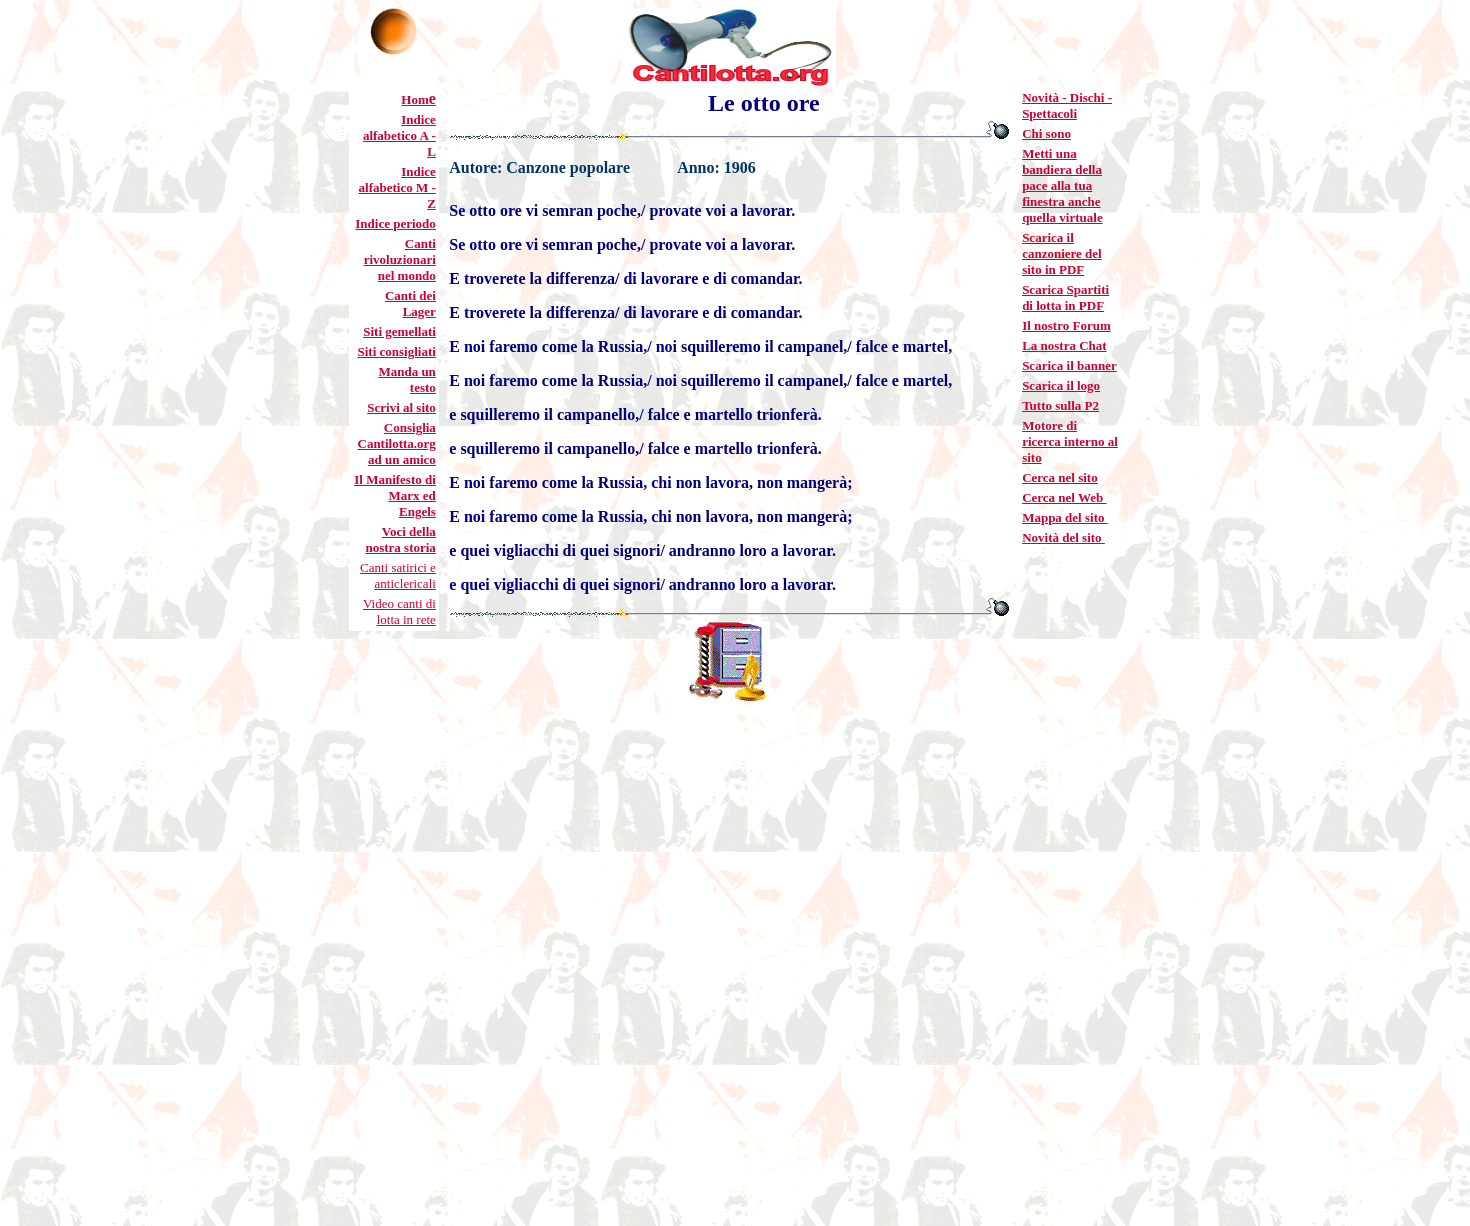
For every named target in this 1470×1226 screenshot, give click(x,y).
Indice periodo (395, 223)
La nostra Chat (1064, 345)
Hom (414, 99)
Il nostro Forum (1066, 325)
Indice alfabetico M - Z (397, 187)
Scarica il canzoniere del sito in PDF (1062, 253)
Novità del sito (1063, 537)
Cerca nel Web (1064, 497)
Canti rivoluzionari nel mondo (400, 259)
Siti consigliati (396, 351)
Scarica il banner (1069, 365)
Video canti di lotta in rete (399, 611)
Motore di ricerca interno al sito (1070, 441)
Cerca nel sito (1060, 477)
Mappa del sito (1065, 517)
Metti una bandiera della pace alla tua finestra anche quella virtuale (1062, 185)
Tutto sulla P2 (1060, 405)
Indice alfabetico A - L (399, 135)
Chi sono (1046, 133)
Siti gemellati (399, 331)
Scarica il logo (1061, 385)
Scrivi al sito (401, 407)
